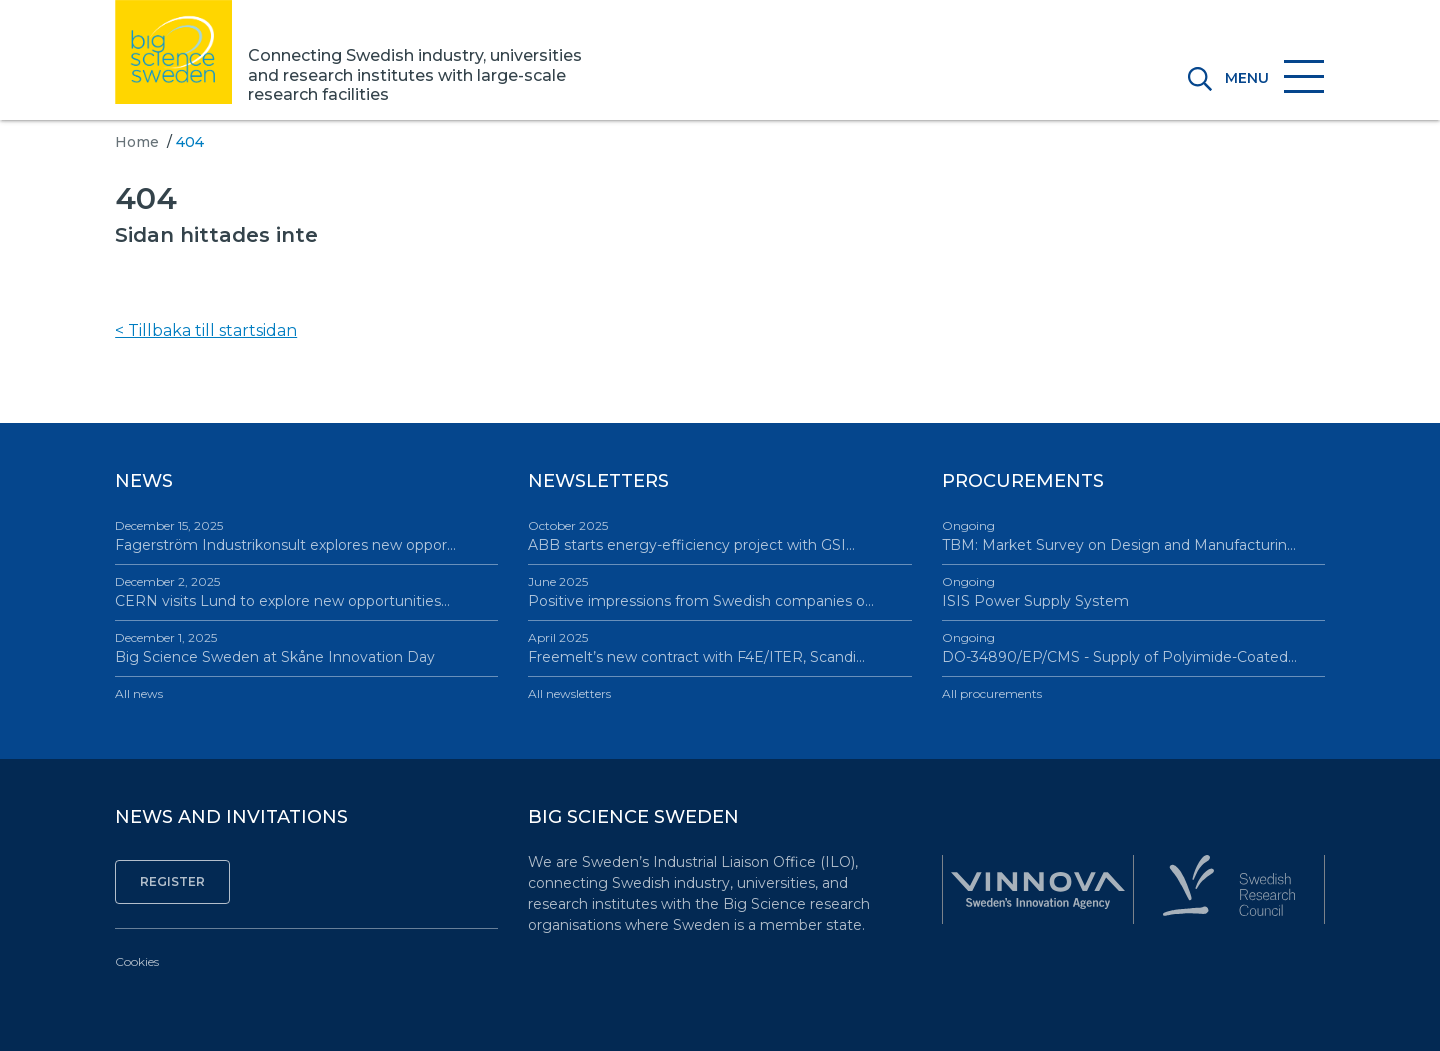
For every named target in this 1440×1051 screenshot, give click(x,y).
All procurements (992, 693)
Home (137, 142)
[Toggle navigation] (1268, 78)
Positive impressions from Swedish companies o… (719, 591)
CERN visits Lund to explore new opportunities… (306, 591)
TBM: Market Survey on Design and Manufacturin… (1133, 535)
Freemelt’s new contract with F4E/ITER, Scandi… (719, 647)
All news (139, 693)
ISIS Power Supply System (1133, 591)
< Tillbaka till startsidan (206, 330)
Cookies (137, 961)
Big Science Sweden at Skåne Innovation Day (306, 647)
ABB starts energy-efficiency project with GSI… (719, 535)
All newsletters (569, 693)
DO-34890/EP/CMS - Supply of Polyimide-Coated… (1133, 647)
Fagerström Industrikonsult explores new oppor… (306, 535)
